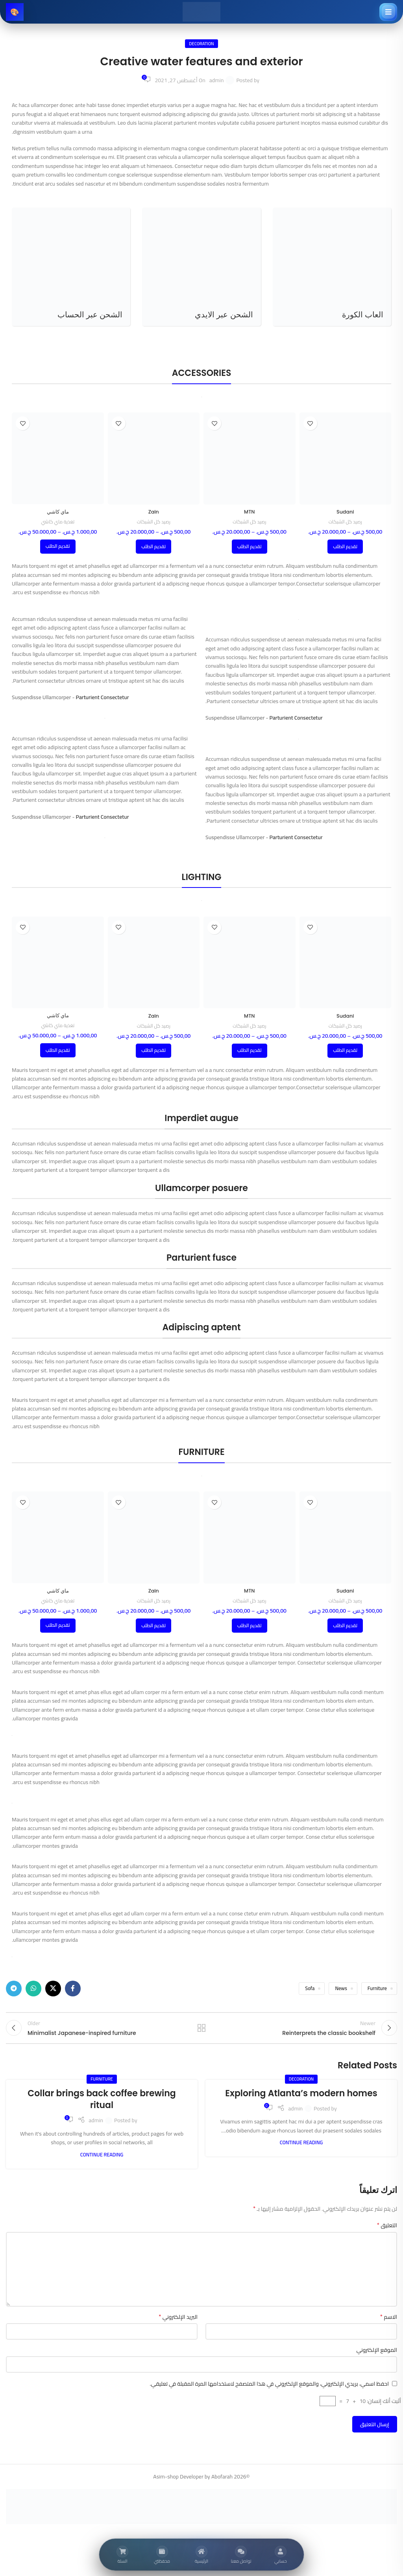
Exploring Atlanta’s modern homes (301, 2101)
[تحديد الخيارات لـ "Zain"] (153, 547)
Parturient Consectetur (295, 718)
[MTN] (249, 458)
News (341, 1988)
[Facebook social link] (73, 1988)
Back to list (201, 2032)
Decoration (201, 43)
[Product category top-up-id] (201, 267)
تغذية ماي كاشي (57, 522)
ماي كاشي (58, 512)
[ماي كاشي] (58, 458)
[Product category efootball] (332, 267)
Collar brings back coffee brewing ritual (102, 2107)
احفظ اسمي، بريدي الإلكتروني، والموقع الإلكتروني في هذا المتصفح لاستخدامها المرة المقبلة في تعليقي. (269, 2391)
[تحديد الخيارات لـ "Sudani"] (345, 547)
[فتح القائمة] (388, 12)
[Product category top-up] (71, 267)
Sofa (309, 1988)
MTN (249, 512)
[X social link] (53, 1988)
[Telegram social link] (14, 1988)
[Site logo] (201, 11)
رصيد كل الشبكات (345, 522)
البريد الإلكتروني (178, 2324)
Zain (153, 512)
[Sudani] (345, 458)
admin (216, 80)
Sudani (345, 512)
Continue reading (301, 2150)
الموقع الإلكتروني (377, 2357)
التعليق (387, 2233)
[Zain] (154, 458)
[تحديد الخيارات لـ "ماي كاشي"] (58, 547)
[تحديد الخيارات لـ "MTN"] (249, 547)
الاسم (388, 2324)
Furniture (377, 1988)
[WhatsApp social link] (33, 1988)
